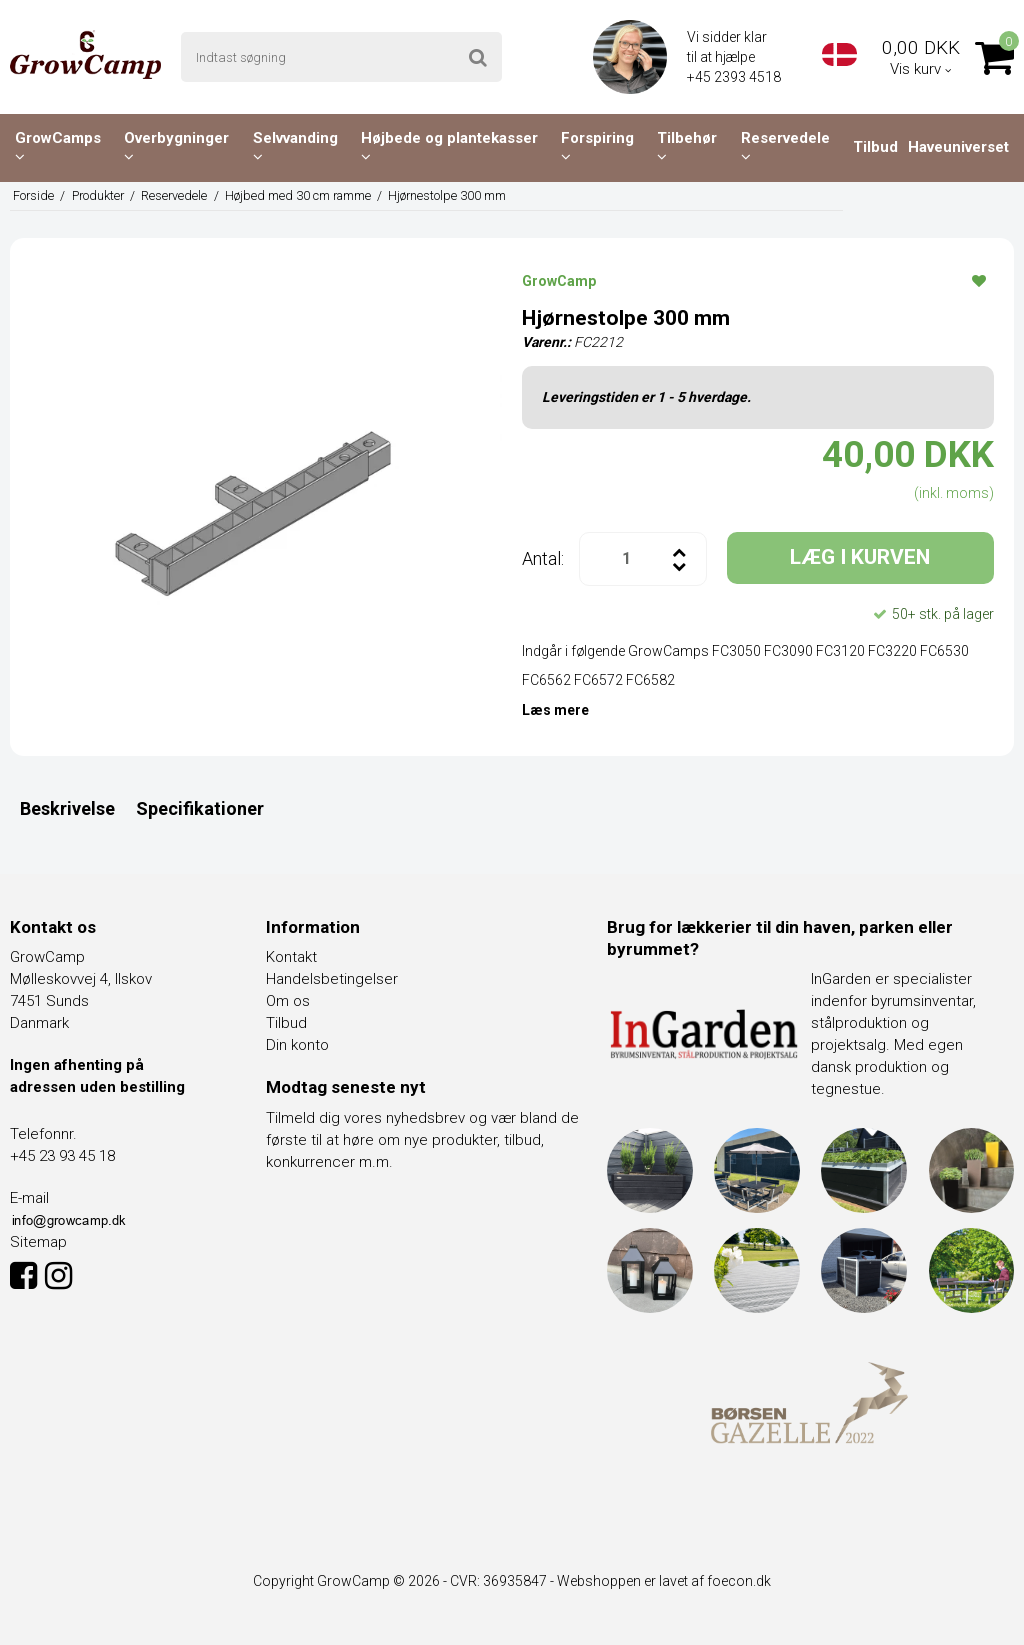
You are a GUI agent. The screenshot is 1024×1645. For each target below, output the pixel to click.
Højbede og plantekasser (449, 146)
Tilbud (875, 147)
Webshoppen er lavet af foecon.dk (664, 1581)
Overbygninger (176, 146)
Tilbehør (687, 146)
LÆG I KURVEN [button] (860, 557)
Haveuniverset (958, 147)
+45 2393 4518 (735, 77)
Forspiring (597, 146)
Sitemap (38, 1242)
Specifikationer (200, 808)
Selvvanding (295, 146)
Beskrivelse (67, 808)
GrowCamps (58, 146)
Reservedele (785, 146)
